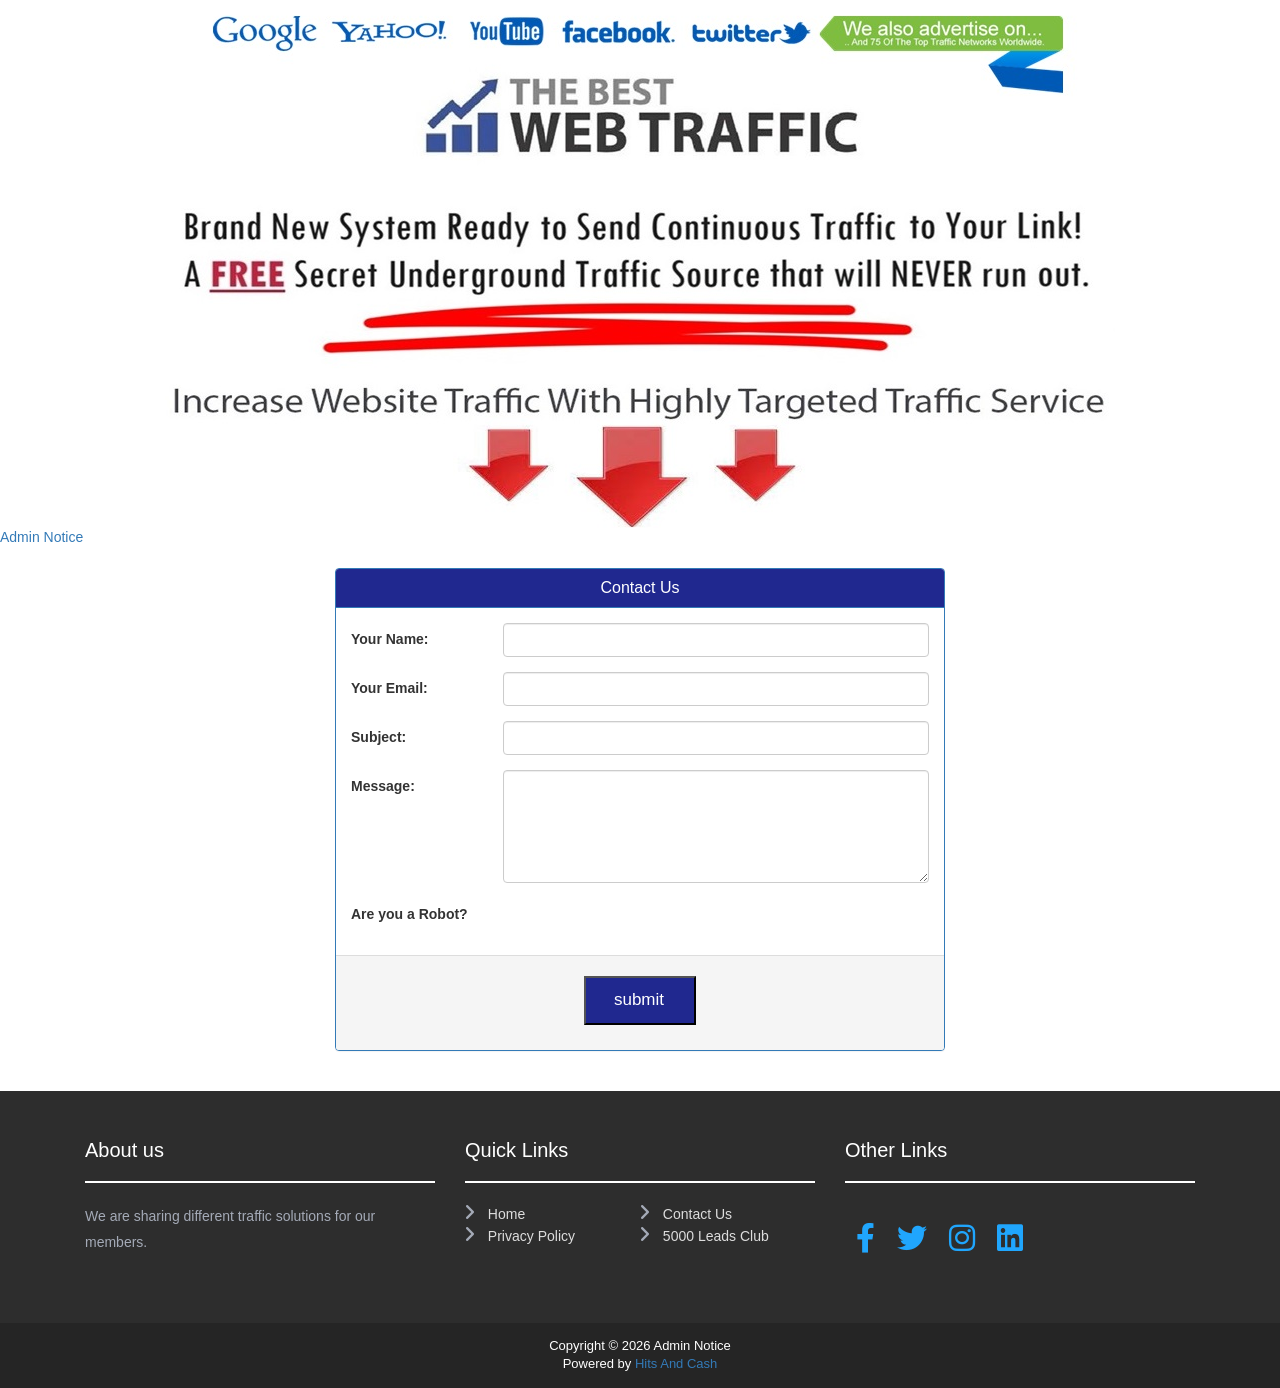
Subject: (378, 737)
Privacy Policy (520, 1236)
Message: (383, 786)
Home (495, 1214)
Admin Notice (41, 537)
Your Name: (390, 639)
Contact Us (686, 1214)
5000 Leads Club (704, 1236)
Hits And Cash (676, 1363)
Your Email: (389, 688)
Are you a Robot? (409, 914)
